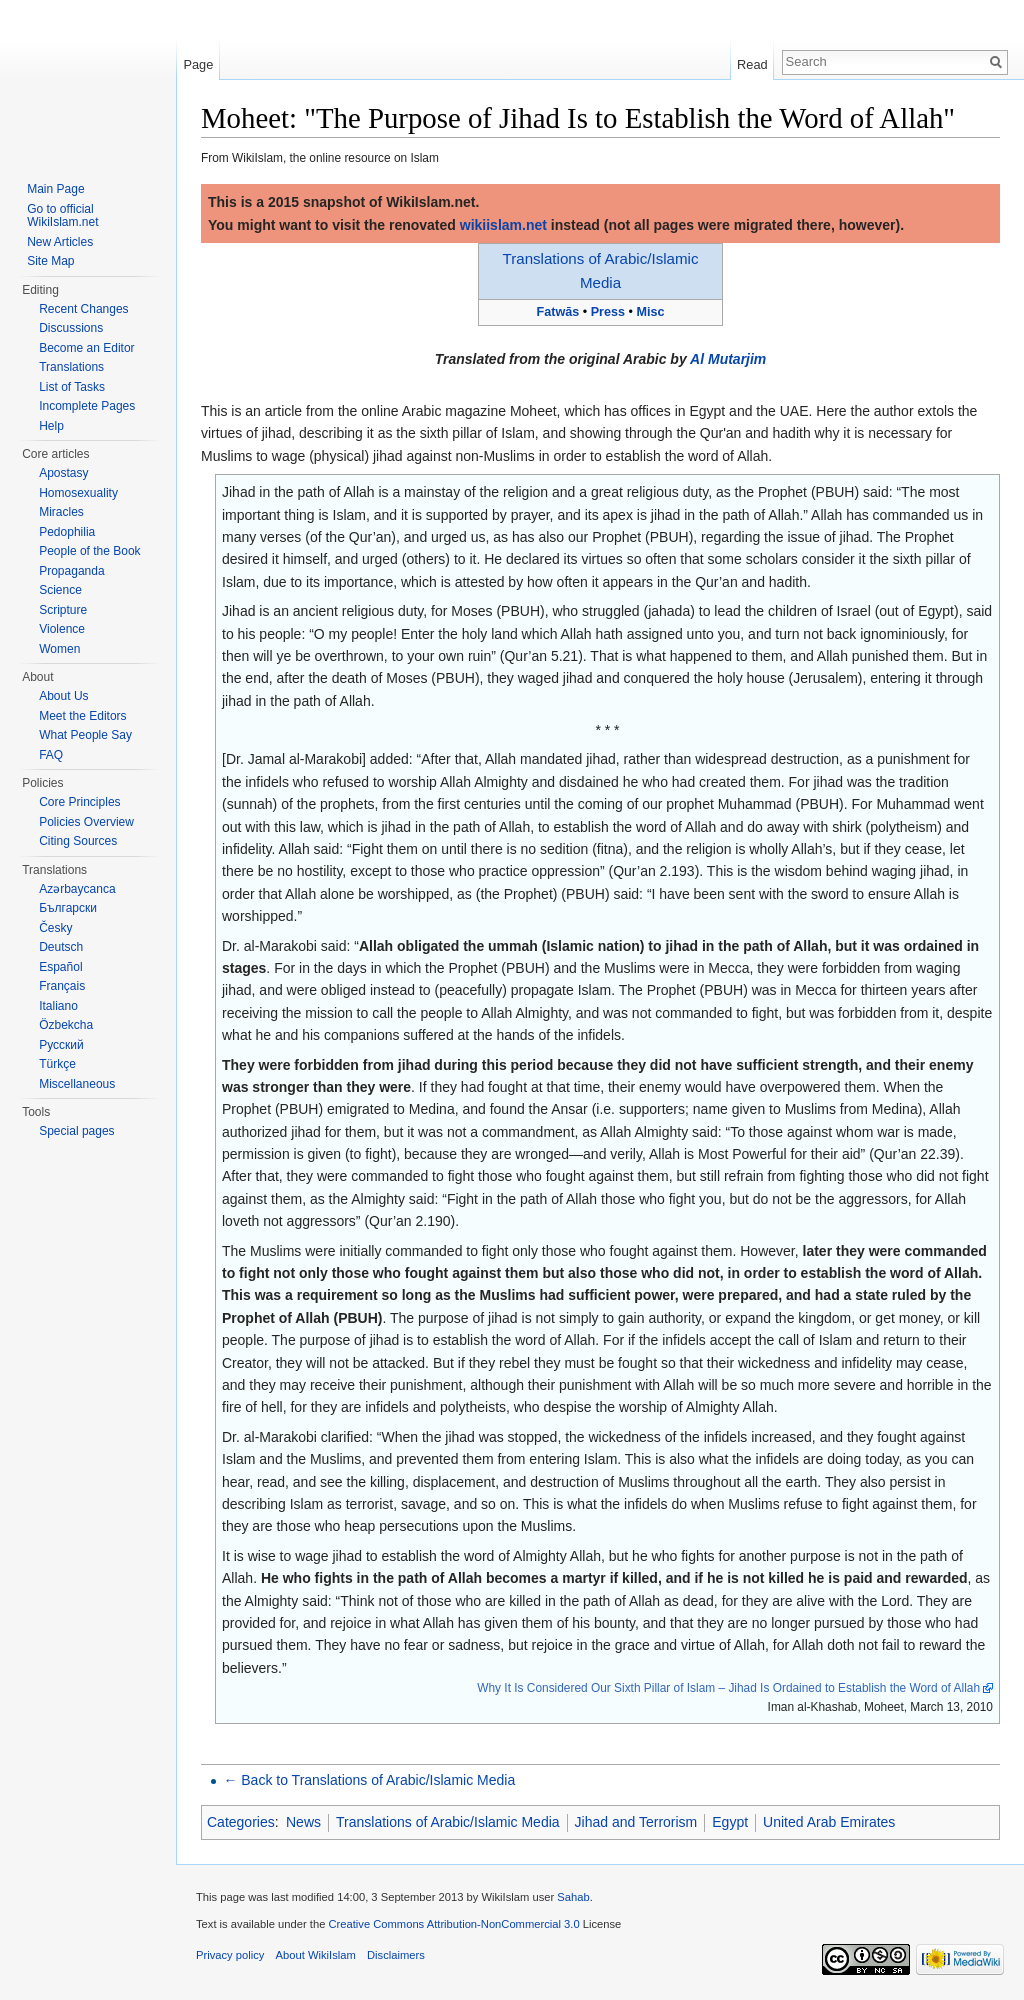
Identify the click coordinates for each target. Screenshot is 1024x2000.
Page (198, 64)
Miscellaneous (77, 1084)
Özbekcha (66, 1025)
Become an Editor (86, 348)
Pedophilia (67, 532)
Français (62, 986)
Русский (61, 1045)
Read (752, 64)
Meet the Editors (82, 716)
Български (68, 908)
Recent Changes (83, 309)
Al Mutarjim (728, 359)
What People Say (85, 735)
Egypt (730, 1822)
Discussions (71, 328)
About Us (63, 696)
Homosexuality (78, 493)
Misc (650, 312)
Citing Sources (78, 841)
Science (60, 590)
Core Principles (79, 802)
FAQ (51, 755)
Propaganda (71, 571)
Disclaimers (396, 1955)
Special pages (76, 1131)
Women (59, 649)
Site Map (50, 261)
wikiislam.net (503, 225)
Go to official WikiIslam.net (62, 216)
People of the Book (89, 551)
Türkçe (57, 1064)
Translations (71, 367)
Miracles (61, 512)
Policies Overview (86, 822)
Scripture (63, 610)
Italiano (58, 1006)
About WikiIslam (316, 1955)
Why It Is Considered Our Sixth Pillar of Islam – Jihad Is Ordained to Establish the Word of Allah (728, 1688)
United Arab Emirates (829, 1822)
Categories (241, 1822)
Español (60, 967)
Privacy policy (230, 1955)
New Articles (60, 242)
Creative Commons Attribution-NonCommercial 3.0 (453, 1924)
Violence (62, 629)
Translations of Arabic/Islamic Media (448, 1822)
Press (608, 312)
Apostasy (63, 473)
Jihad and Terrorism (636, 1822)
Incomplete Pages (87, 406)
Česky (55, 928)
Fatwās (558, 312)
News (303, 1822)
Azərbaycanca (77, 889)
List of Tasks (72, 387)
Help (51, 426)
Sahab (573, 1897)
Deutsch (61, 947)
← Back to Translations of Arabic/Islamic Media (369, 1780)
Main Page (55, 189)
